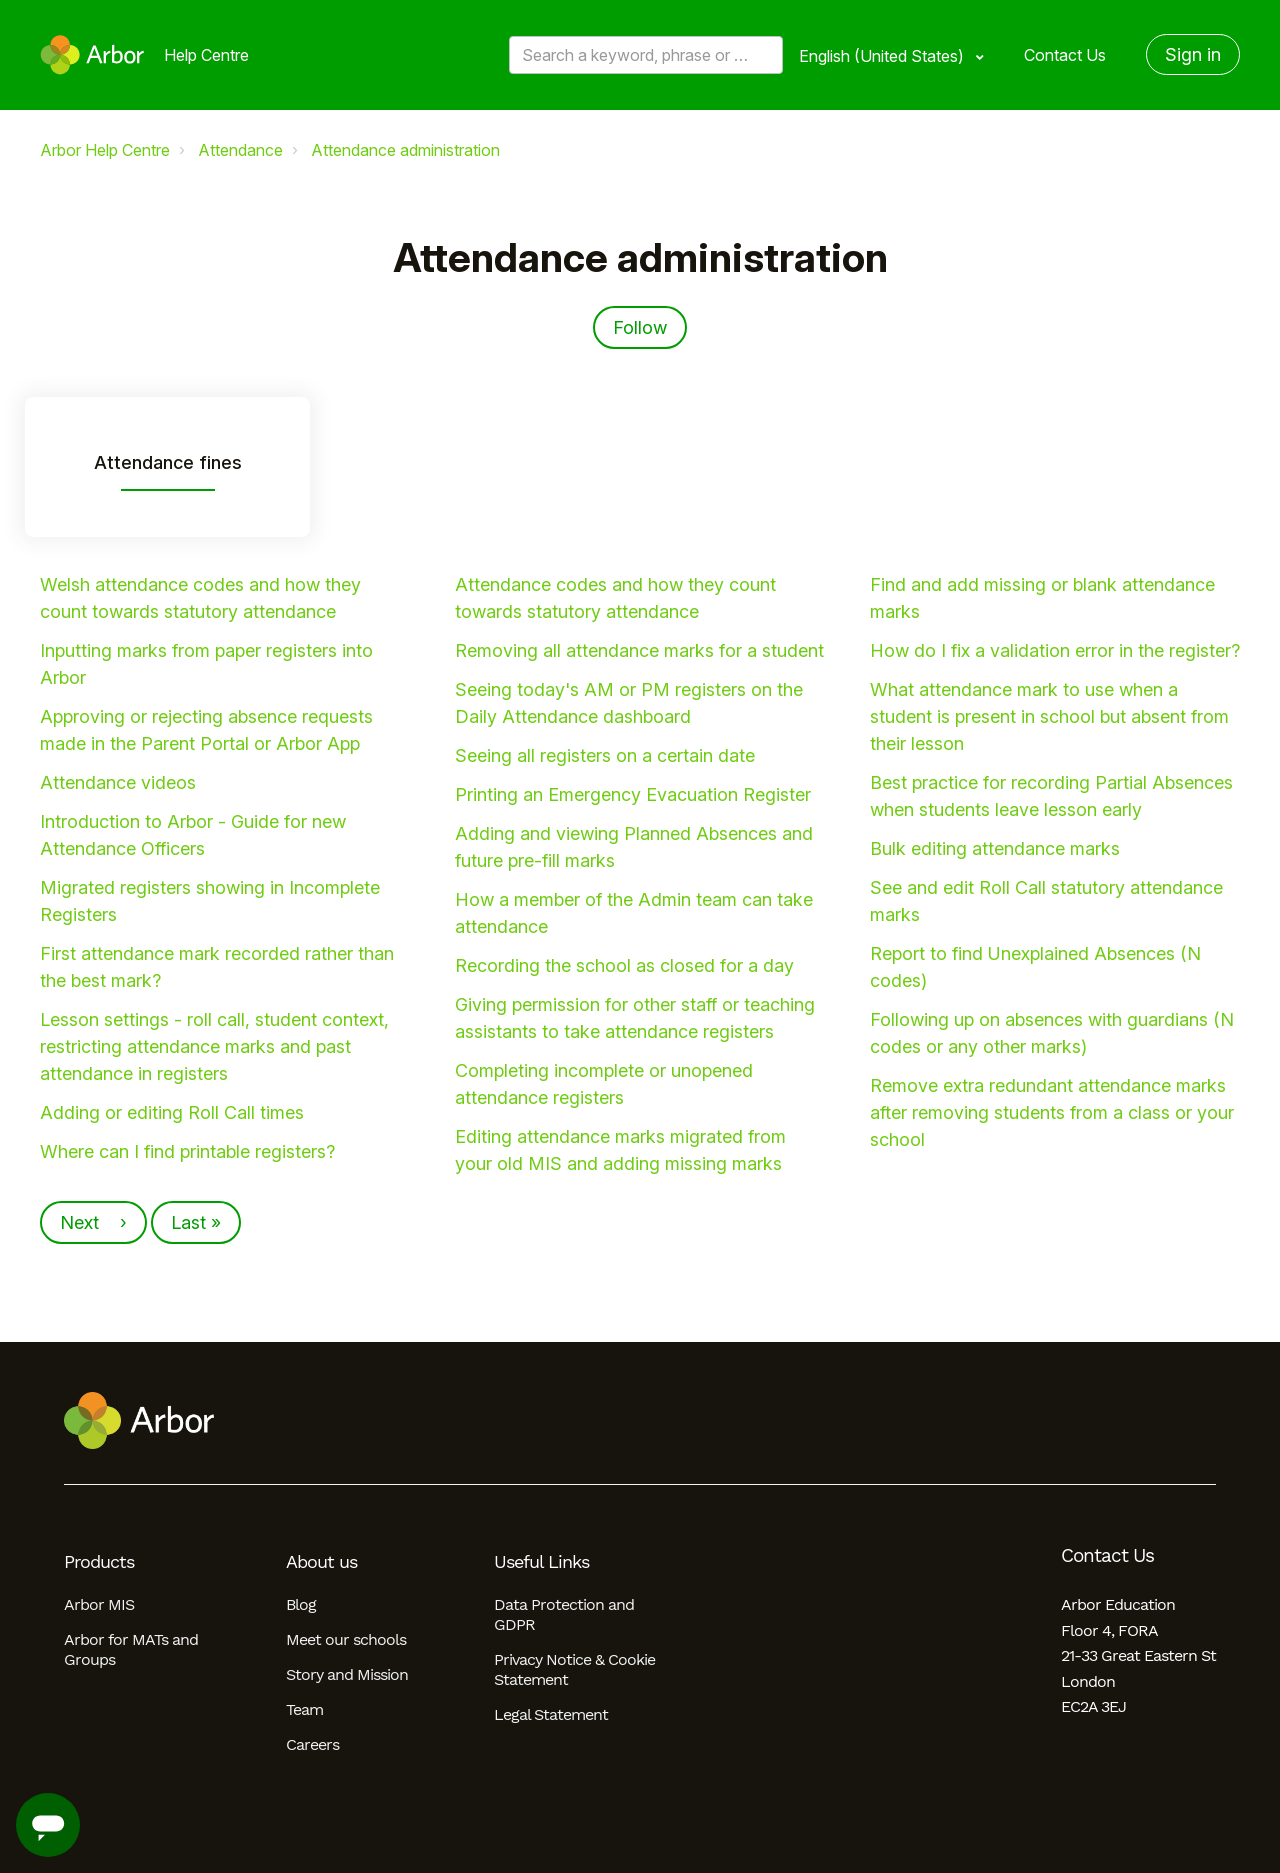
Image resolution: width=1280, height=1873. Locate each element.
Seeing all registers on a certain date (605, 755)
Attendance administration (405, 150)
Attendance (240, 150)
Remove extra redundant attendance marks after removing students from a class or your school (1052, 1112)
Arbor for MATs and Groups (131, 1649)
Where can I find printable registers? (187, 1151)
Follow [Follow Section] (640, 327)
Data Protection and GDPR (564, 1614)
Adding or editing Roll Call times (172, 1112)
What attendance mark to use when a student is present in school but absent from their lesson (1049, 716)
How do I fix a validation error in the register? (1055, 650)
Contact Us (1065, 55)
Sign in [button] (1193, 54)
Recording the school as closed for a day (624, 965)
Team (304, 1709)
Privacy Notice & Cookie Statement (574, 1669)
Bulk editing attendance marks (995, 848)
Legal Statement (551, 1714)
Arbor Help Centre (105, 150)
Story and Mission (347, 1674)
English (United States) (883, 56)
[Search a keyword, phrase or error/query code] (646, 55)
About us (321, 1562)
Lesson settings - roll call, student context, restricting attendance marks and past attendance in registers (214, 1046)
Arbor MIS (99, 1604)
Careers (312, 1744)
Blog (301, 1604)
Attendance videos (118, 782)
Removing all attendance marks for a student (639, 650)
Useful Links (541, 1562)
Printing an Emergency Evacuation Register (633, 794)
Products (99, 1562)
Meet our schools (346, 1639)
